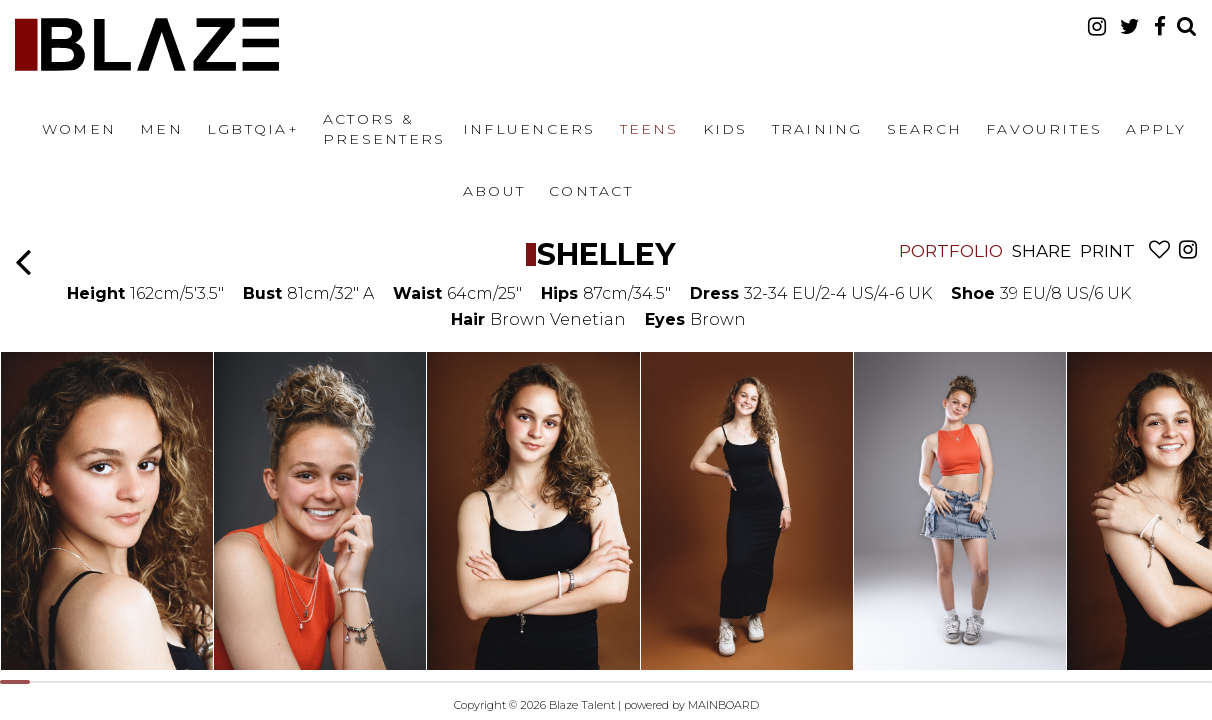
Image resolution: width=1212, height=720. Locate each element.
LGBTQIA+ (253, 129)
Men (161, 129)
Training (817, 129)
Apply (1156, 129)
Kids (725, 129)
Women (79, 129)
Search (924, 129)
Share (1041, 251)
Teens (649, 129)
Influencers (529, 129)
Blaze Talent (147, 44)
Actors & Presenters (384, 129)
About (494, 191)
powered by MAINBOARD (691, 705)
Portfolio (951, 251)
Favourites (1044, 129)
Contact (591, 191)
